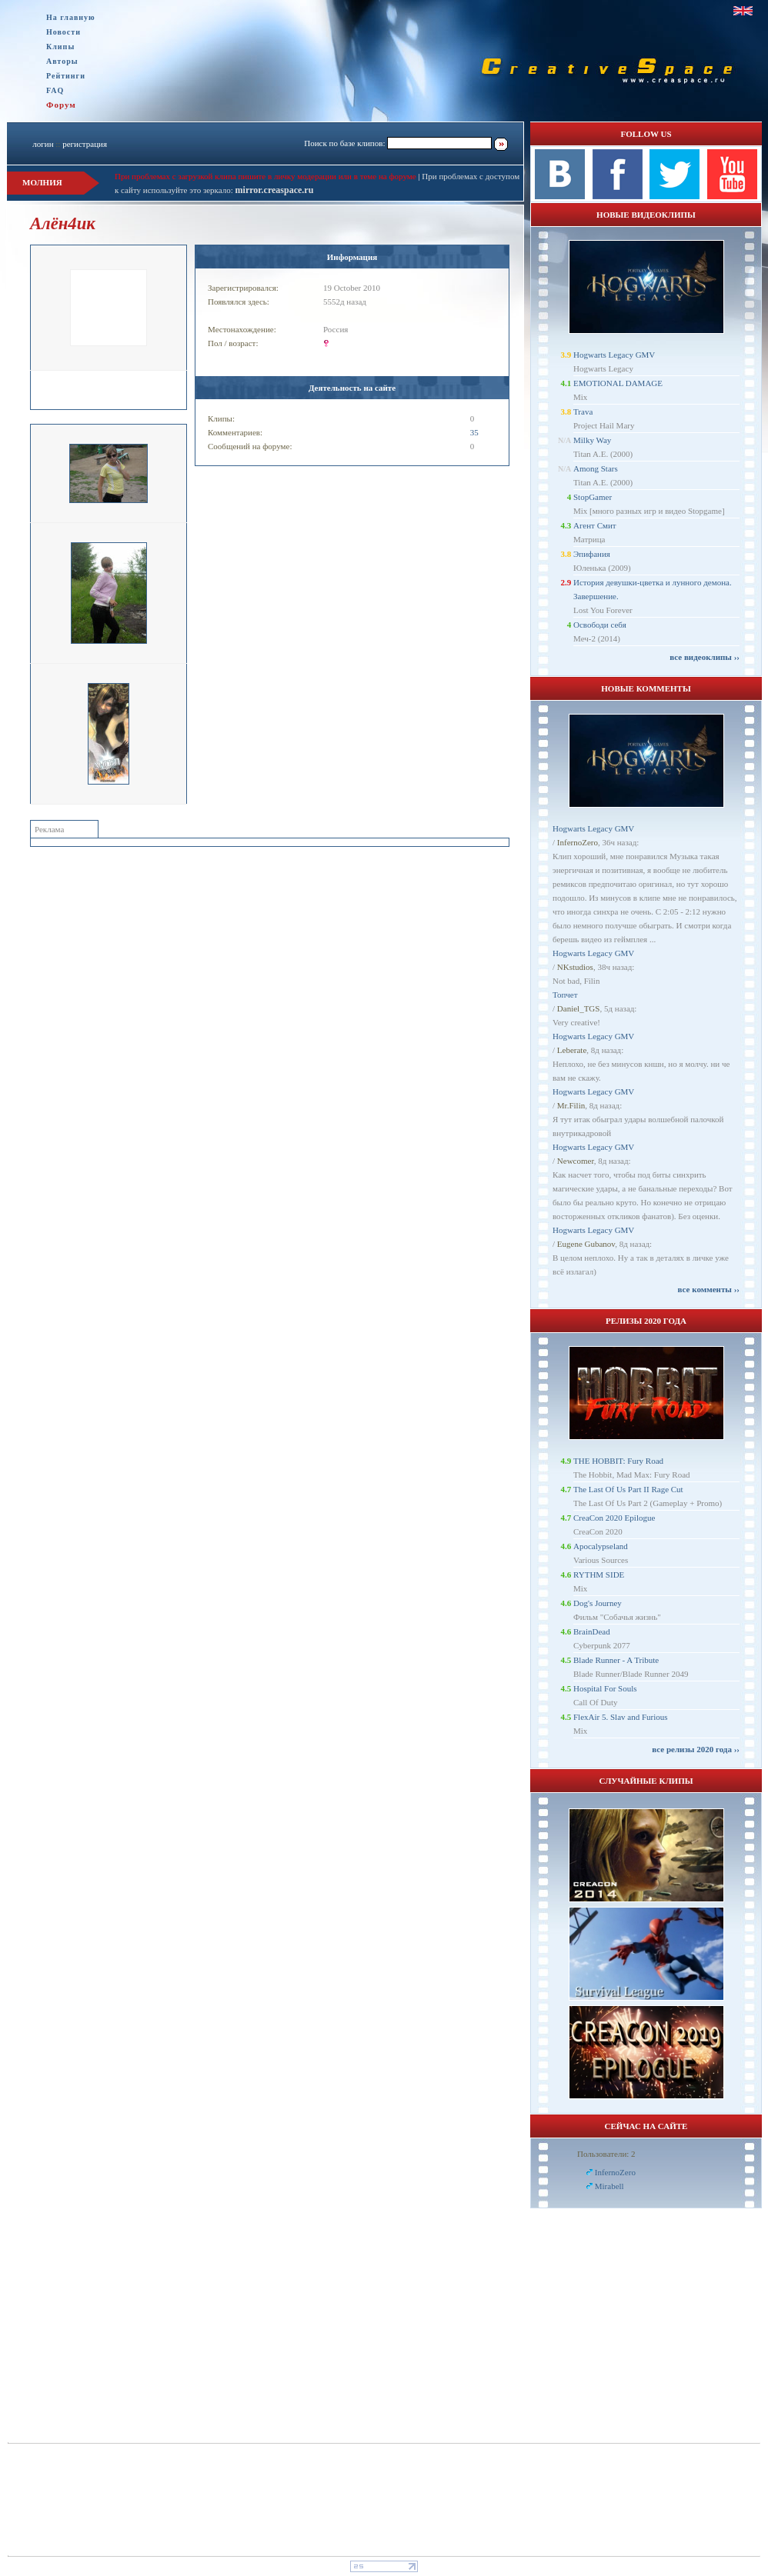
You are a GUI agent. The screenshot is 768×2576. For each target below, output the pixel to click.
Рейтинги (65, 76)
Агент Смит (594, 525)
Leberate (571, 1050)
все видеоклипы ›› (704, 656)
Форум (61, 104)
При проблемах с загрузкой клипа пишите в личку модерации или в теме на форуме (265, 176)
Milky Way (592, 440)
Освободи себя (599, 624)
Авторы (62, 61)
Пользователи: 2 (606, 2153)
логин (42, 143)
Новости (63, 32)
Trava (583, 411)
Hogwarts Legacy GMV (614, 354)
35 (474, 432)
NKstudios (575, 966)
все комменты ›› (709, 1289)
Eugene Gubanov (586, 1243)
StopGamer (592, 497)
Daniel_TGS (578, 1008)
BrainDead (591, 1631)
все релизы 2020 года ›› (696, 1749)
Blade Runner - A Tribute (616, 1660)
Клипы (60, 46)
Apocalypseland (600, 1546)
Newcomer (575, 1160)
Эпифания (591, 553)
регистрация (84, 143)
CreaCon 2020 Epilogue (614, 1517)
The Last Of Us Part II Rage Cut (628, 1489)
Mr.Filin (571, 1105)
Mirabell (609, 2186)
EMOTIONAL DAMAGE (618, 383)
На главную (70, 17)
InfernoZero (577, 842)
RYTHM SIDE (598, 1574)
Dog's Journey (597, 1603)
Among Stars (595, 468)
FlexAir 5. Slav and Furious (620, 1716)
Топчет (565, 994)
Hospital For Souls (605, 1688)
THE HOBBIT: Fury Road (618, 1460)
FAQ (55, 90)
